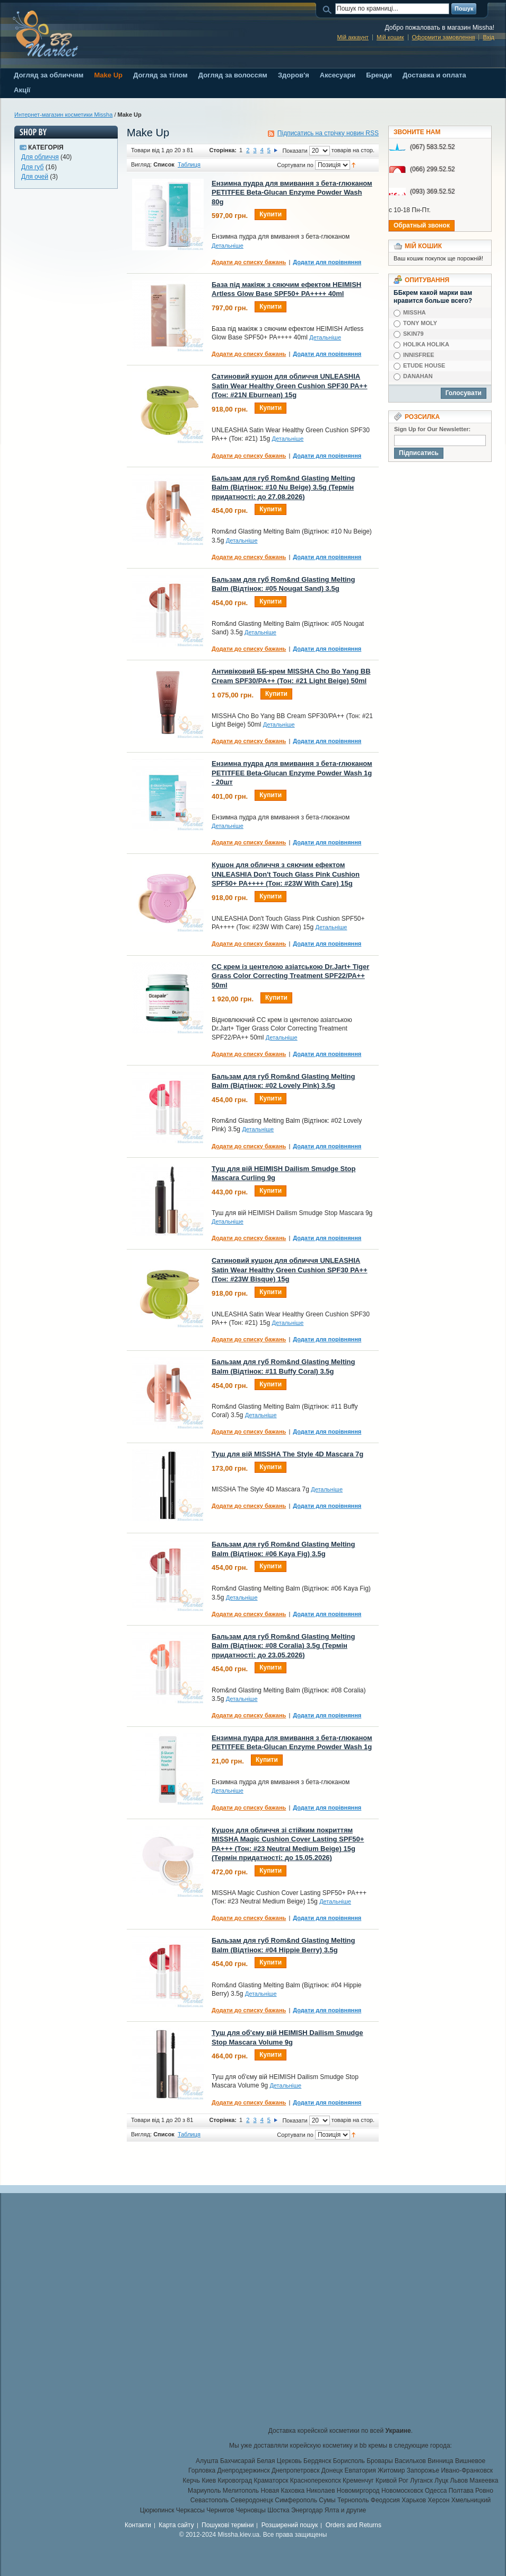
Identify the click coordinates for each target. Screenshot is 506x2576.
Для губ (32, 167)
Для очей (34, 176)
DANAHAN (418, 376)
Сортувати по (295, 165)
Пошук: (328, 8)
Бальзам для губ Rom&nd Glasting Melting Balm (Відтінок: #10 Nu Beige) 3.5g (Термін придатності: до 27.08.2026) (283, 487)
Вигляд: (141, 164)
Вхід (488, 37)
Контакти (138, 2525)
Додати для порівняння (327, 262)
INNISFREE (418, 355)
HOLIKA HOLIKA (426, 344)
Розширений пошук (289, 2525)
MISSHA (414, 312)
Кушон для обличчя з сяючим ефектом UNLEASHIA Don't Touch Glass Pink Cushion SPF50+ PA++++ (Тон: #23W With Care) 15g (286, 874)
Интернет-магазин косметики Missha (63, 114)
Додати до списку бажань (249, 262)
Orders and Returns (353, 2525)
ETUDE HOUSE (424, 365)
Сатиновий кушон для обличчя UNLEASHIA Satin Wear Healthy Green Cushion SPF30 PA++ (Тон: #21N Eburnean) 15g (290, 385)
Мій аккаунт (352, 37)
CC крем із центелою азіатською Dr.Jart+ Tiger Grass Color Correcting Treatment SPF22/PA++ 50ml (290, 976)
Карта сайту (176, 2525)
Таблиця (189, 164)
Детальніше (227, 245)
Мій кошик (390, 37)
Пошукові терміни (228, 2525)
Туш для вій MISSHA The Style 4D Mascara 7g (287, 1454)
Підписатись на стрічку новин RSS (328, 133)
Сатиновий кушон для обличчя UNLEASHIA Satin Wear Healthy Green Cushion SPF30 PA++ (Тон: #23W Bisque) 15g (290, 1269)
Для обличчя (40, 157)
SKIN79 (413, 333)
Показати (294, 150)
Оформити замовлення (443, 37)
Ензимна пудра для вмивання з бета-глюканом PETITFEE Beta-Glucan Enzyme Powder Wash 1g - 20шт (292, 772)
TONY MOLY (420, 323)
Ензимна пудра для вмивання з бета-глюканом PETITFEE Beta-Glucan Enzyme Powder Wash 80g (292, 192)
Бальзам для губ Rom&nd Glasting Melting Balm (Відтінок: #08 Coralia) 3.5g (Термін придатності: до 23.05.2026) (283, 1645)
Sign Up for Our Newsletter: (432, 429)
